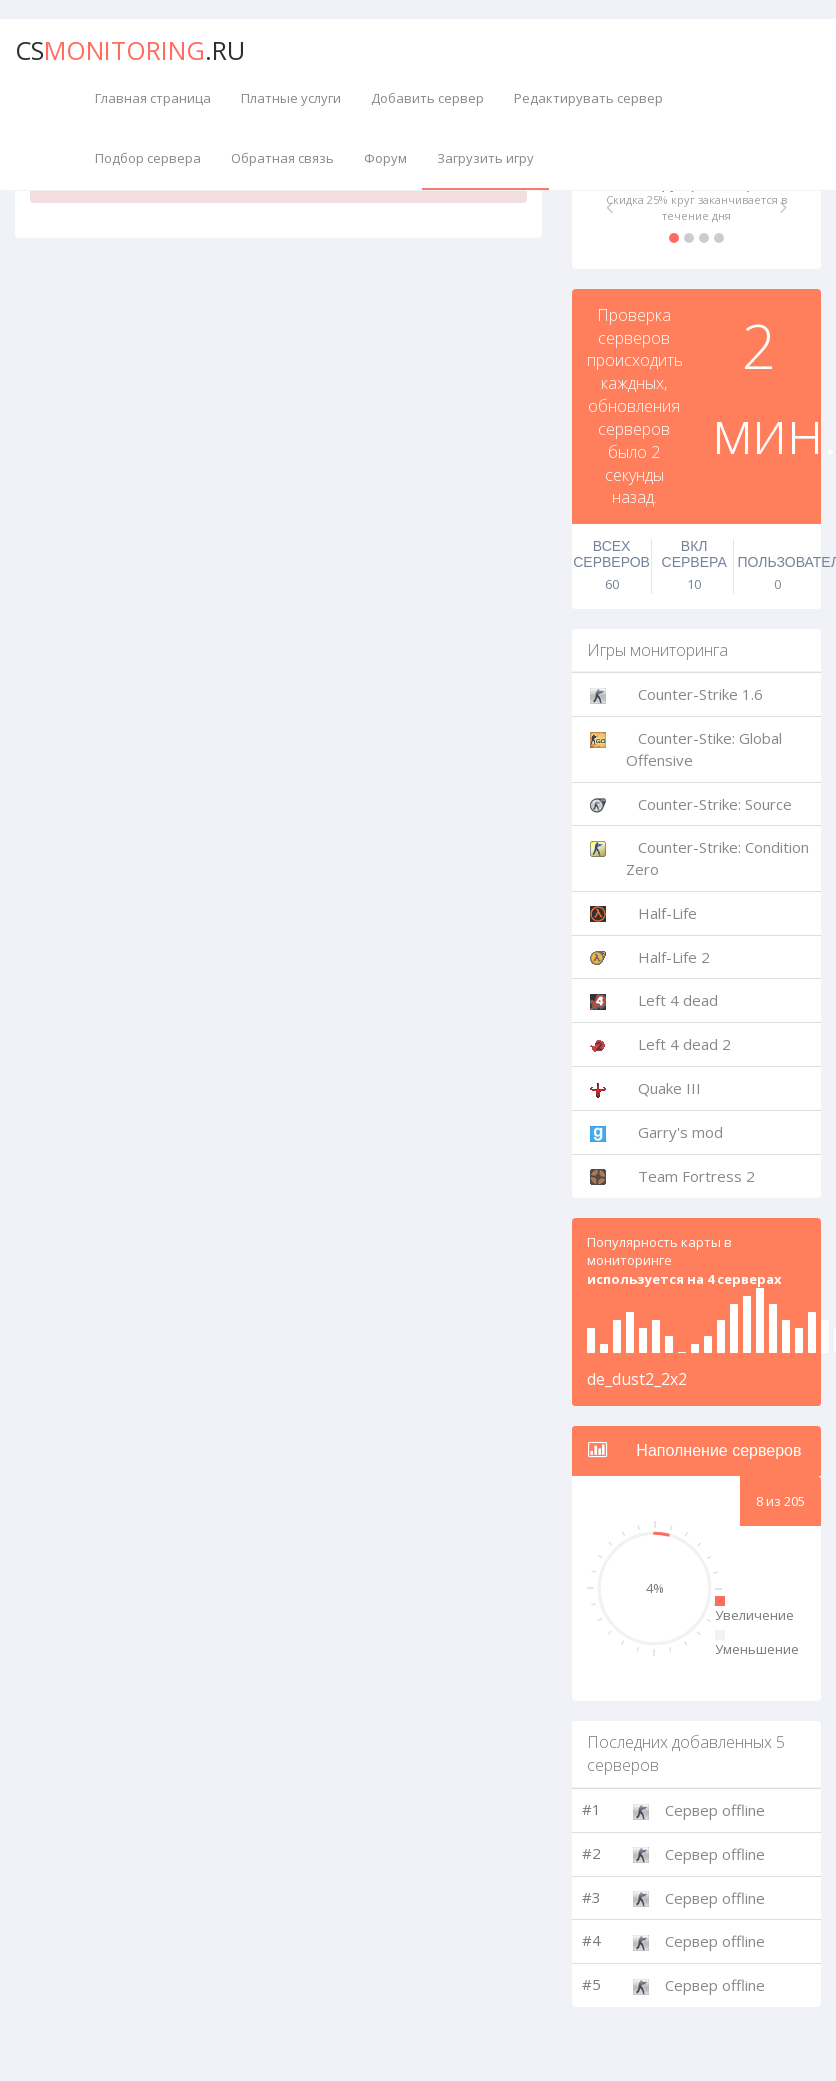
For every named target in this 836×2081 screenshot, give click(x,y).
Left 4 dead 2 (684, 1044)
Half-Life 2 (674, 957)
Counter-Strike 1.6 (700, 694)
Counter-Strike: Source (715, 804)
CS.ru (130, 50)
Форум (385, 158)
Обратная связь (282, 158)
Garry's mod (680, 1132)
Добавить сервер (427, 98)
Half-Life (667, 913)
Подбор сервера (148, 158)
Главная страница (153, 98)
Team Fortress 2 (696, 1176)
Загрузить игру (485, 158)
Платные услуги (291, 98)
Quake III (669, 1088)
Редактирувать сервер (588, 98)
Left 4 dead (678, 1000)
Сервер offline (715, 1810)
